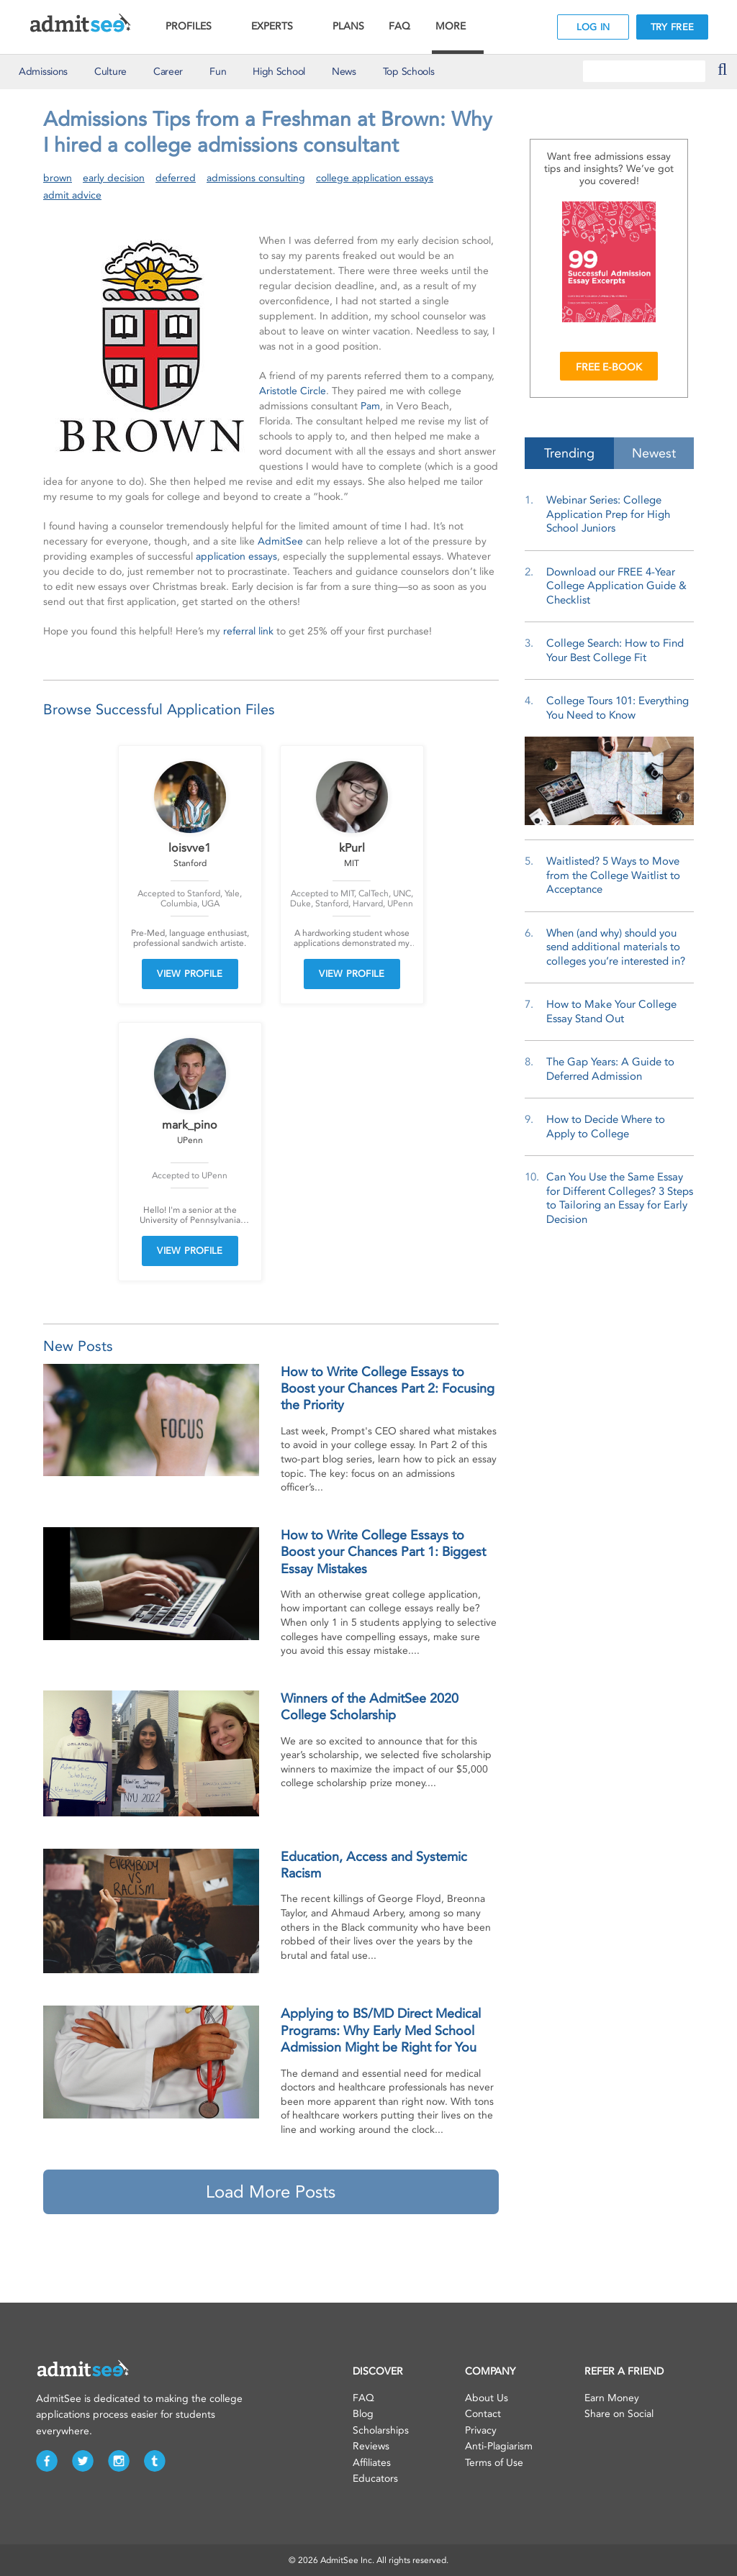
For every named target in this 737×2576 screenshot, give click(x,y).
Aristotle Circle (292, 391)
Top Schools (409, 71)
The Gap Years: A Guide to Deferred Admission (610, 1069)
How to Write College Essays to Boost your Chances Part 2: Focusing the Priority (387, 1389)
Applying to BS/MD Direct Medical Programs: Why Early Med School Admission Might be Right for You (381, 2030)
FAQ (399, 26)
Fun (217, 71)
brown (57, 178)
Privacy (481, 2430)
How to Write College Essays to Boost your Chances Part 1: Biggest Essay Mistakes (383, 1552)
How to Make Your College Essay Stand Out (611, 1011)
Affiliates (372, 2463)
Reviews (371, 2446)
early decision (114, 178)
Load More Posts (270, 2192)
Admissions (43, 71)
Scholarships (381, 2430)
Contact (483, 2414)
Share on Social (619, 2414)
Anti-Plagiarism (499, 2446)
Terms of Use (494, 2463)
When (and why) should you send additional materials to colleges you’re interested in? (615, 947)
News (344, 71)
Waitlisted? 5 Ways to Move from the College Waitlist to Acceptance (613, 875)
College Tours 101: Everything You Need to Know (617, 708)
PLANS (348, 26)
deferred (175, 178)
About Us (486, 2398)
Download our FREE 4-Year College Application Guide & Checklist (616, 585)
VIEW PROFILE (190, 973)
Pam (370, 406)
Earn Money (611, 2398)
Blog (363, 2414)
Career (168, 71)
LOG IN (593, 27)
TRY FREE (672, 27)
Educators (375, 2478)
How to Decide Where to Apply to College (605, 1126)
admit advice (72, 195)
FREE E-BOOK (609, 367)
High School (279, 71)
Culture (110, 71)
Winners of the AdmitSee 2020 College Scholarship (369, 1706)
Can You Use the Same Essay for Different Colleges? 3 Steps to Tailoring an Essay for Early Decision (619, 1198)
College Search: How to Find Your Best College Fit (615, 650)
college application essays (374, 178)
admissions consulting (256, 178)
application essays (236, 556)
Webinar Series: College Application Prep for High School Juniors (608, 513)
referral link (248, 631)
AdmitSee (280, 541)
